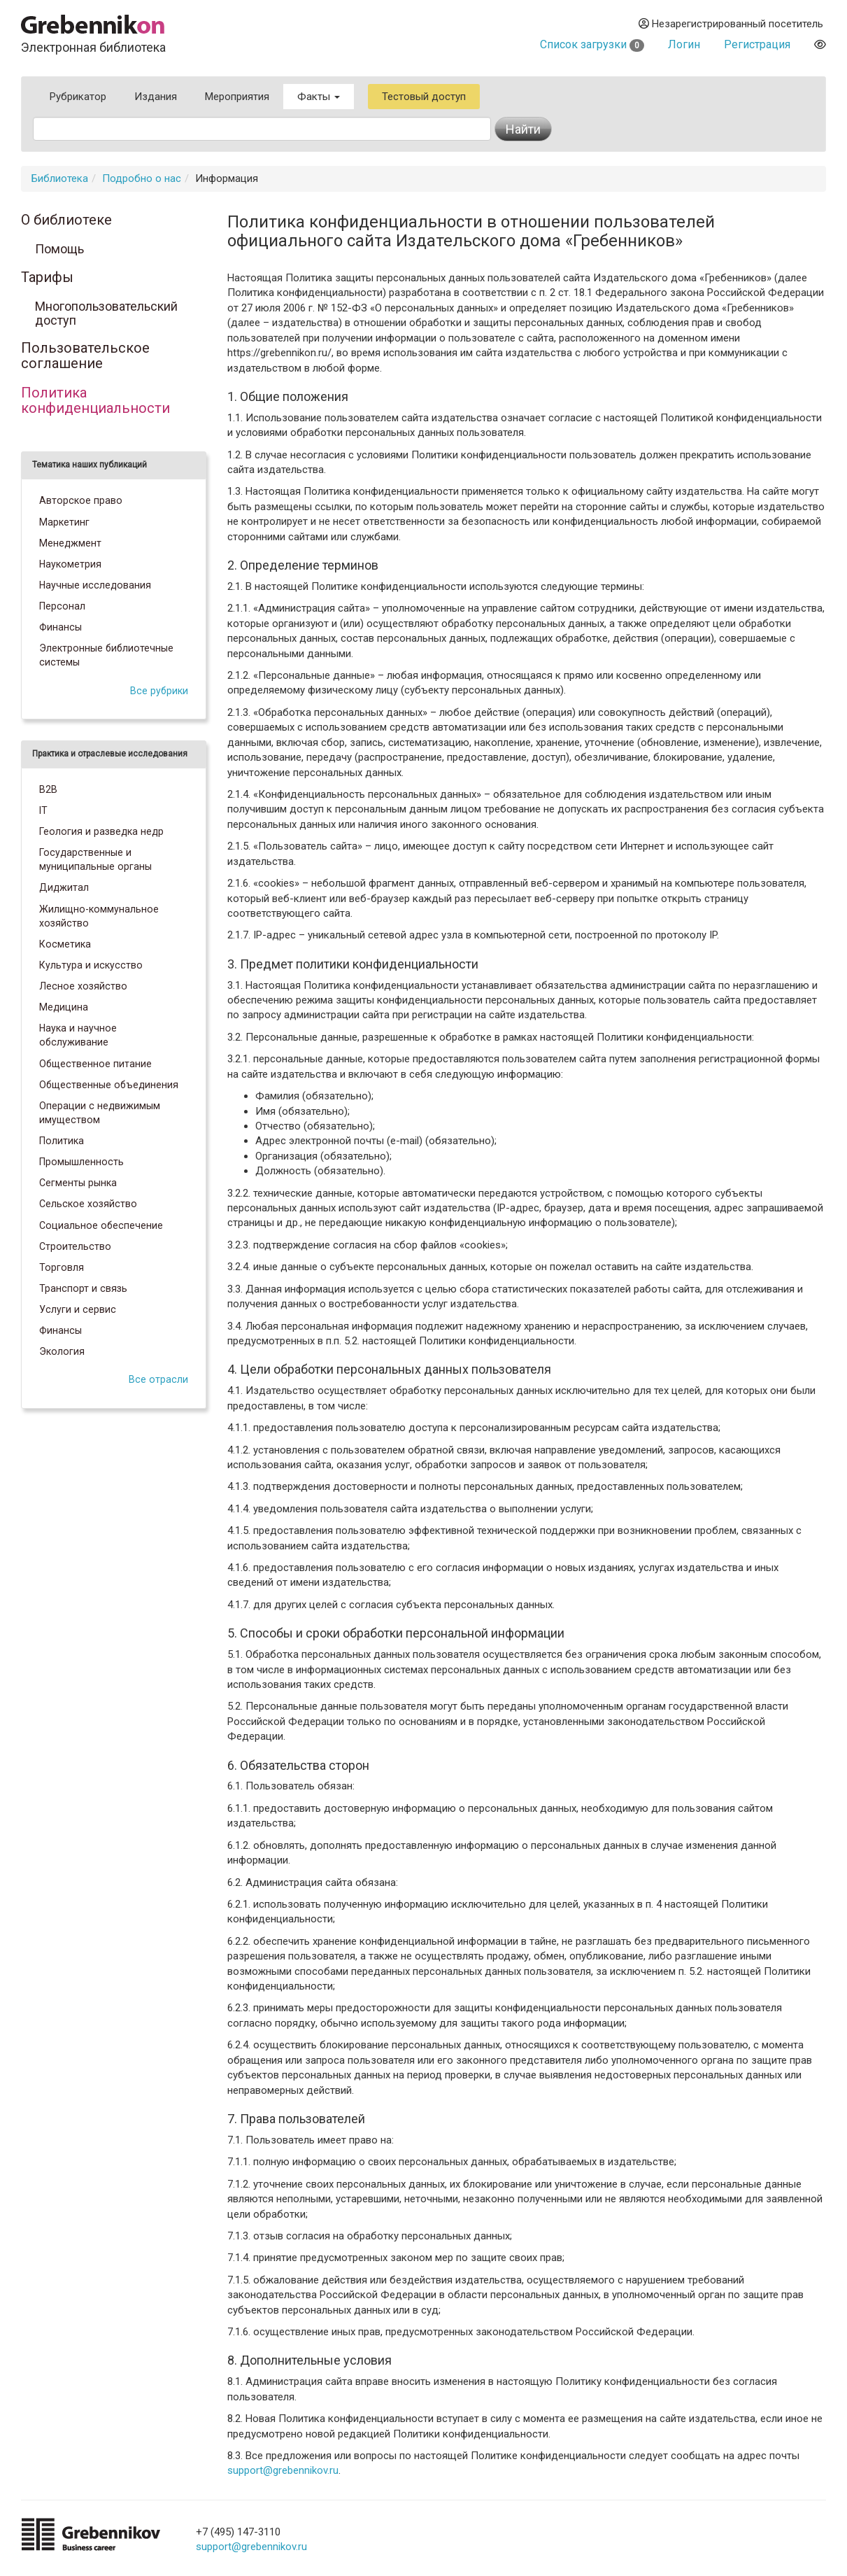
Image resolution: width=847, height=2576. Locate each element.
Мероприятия (237, 96)
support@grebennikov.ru (283, 2470)
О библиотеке (66, 220)
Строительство (75, 1246)
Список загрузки (592, 44)
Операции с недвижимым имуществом (99, 1112)
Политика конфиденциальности (95, 401)
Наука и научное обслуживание (78, 1035)
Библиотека (59, 178)
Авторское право (80, 500)
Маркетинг (64, 522)
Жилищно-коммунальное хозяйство (99, 916)
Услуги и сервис (77, 1309)
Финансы (60, 627)
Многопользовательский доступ (106, 314)
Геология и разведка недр (101, 831)
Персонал (62, 606)
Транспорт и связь (83, 1288)
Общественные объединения (108, 1084)
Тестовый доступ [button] (424, 96)
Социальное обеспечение (101, 1225)
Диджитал (64, 887)
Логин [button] (684, 44)
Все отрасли (158, 1379)
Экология (62, 1351)
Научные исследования (95, 585)
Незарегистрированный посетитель (731, 23)
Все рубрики (159, 690)
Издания (155, 96)
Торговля (61, 1267)
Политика (61, 1140)
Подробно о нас (141, 178)
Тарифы (47, 278)
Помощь (59, 249)
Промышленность (81, 1161)
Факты (318, 96)
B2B (48, 789)
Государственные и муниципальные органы (95, 859)
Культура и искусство (91, 965)
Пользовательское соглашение (85, 356)
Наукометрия (70, 564)
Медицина (63, 1007)
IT (43, 810)
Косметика (65, 944)
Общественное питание (95, 1063)
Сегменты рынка (78, 1182)
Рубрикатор (78, 96)
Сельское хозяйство (88, 1203)
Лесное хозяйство (83, 986)
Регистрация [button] (757, 44)
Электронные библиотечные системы (106, 655)
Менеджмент (70, 543)
